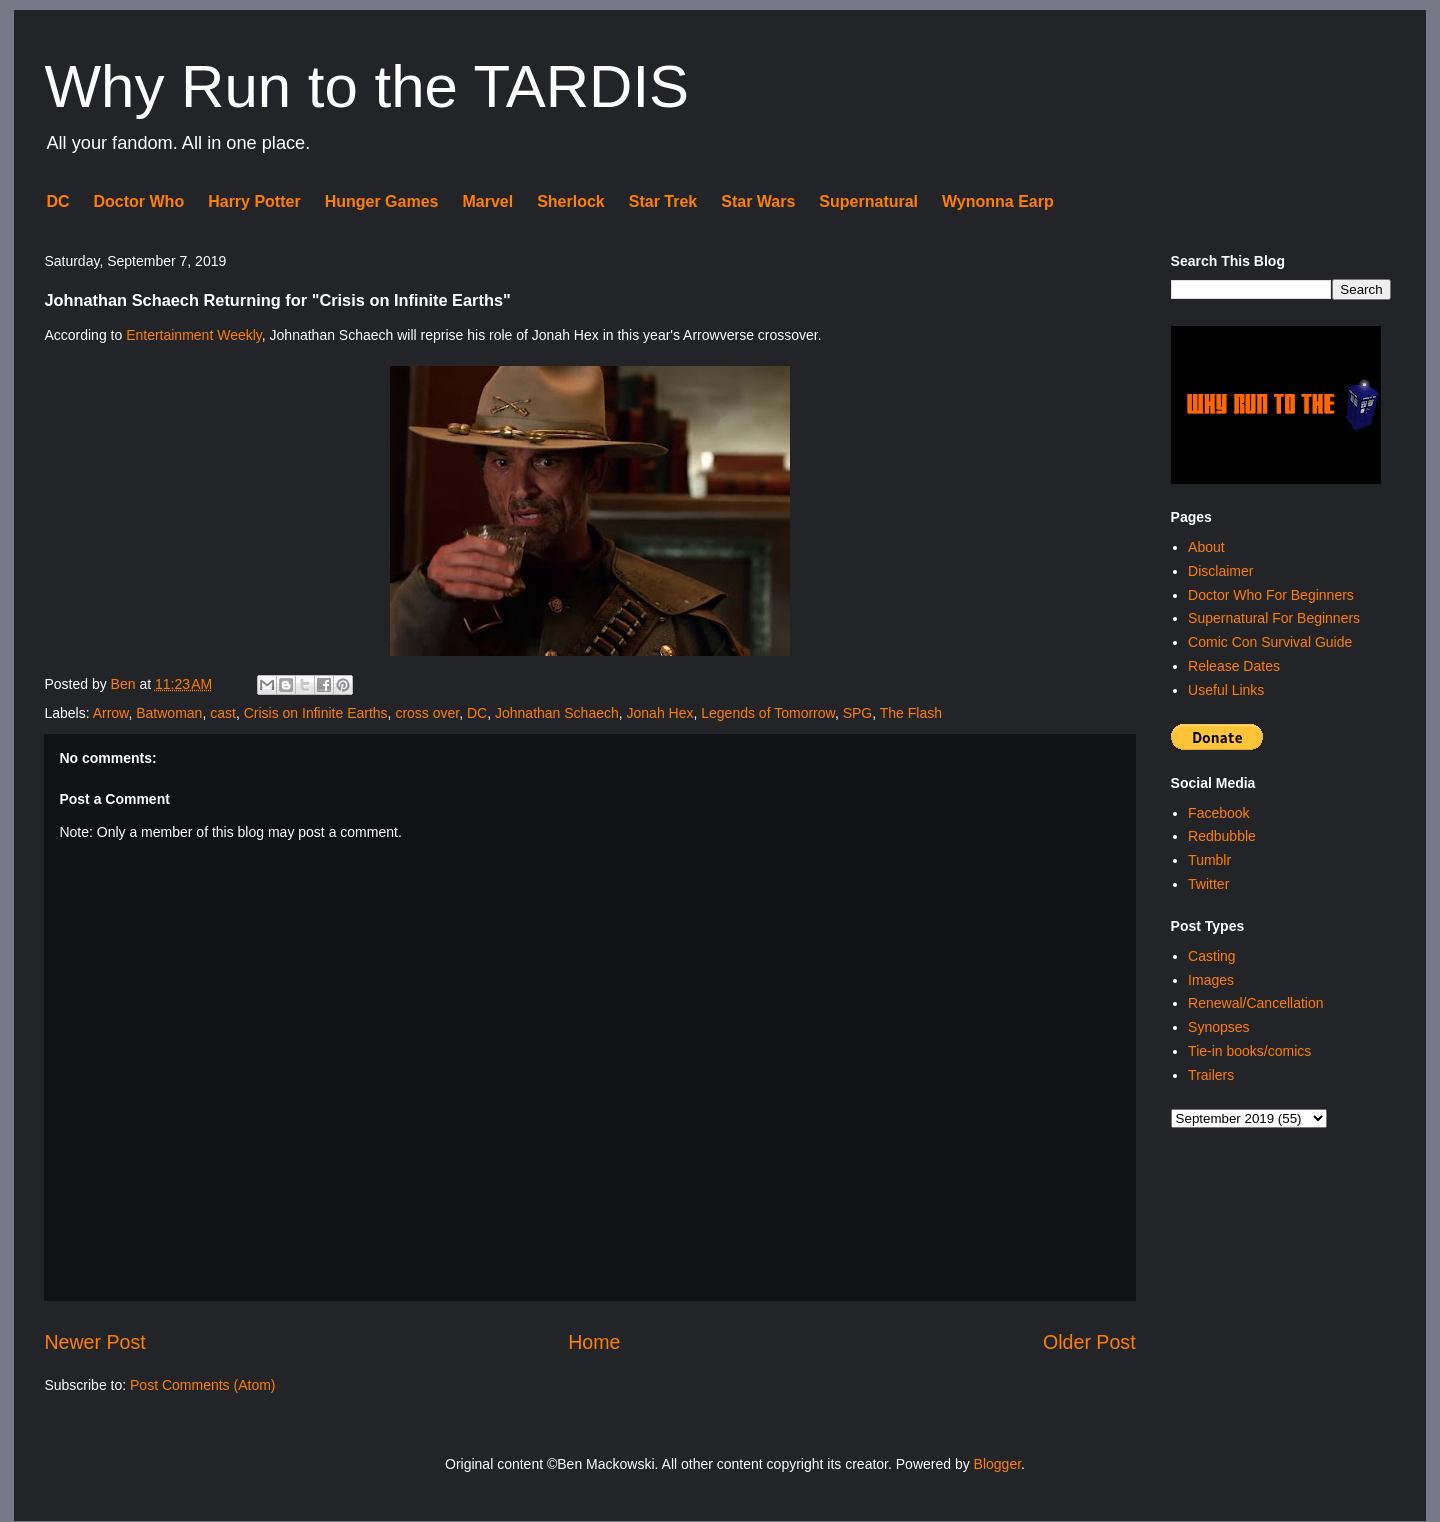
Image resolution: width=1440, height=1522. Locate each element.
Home (594, 1342)
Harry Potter (254, 201)
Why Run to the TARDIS (366, 86)
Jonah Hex (660, 713)
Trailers (1211, 1075)
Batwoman (169, 713)
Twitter (1208, 884)
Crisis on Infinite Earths (316, 713)
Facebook (1218, 813)
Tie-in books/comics (1249, 1051)
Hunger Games (382, 201)
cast (223, 713)
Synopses (1218, 1027)
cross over (427, 713)
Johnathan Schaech (557, 713)
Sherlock (571, 201)
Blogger (997, 1464)
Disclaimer (1220, 571)
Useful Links (1226, 690)
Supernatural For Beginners (1274, 618)
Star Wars (758, 201)
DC (57, 201)
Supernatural (868, 201)
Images (1211, 980)
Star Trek (663, 201)
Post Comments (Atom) (202, 1385)
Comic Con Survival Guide (1270, 642)
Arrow (111, 713)
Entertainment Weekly (194, 335)
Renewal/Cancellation (1255, 1003)
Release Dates (1234, 666)
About (1206, 547)
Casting (1211, 956)
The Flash (911, 713)
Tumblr (1209, 860)
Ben (125, 684)
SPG (858, 713)
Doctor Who (139, 201)
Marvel (487, 201)
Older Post (1089, 1342)
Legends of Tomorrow (768, 713)
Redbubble (1222, 836)
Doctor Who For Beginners (1271, 595)
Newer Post (94, 1342)
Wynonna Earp (998, 201)
